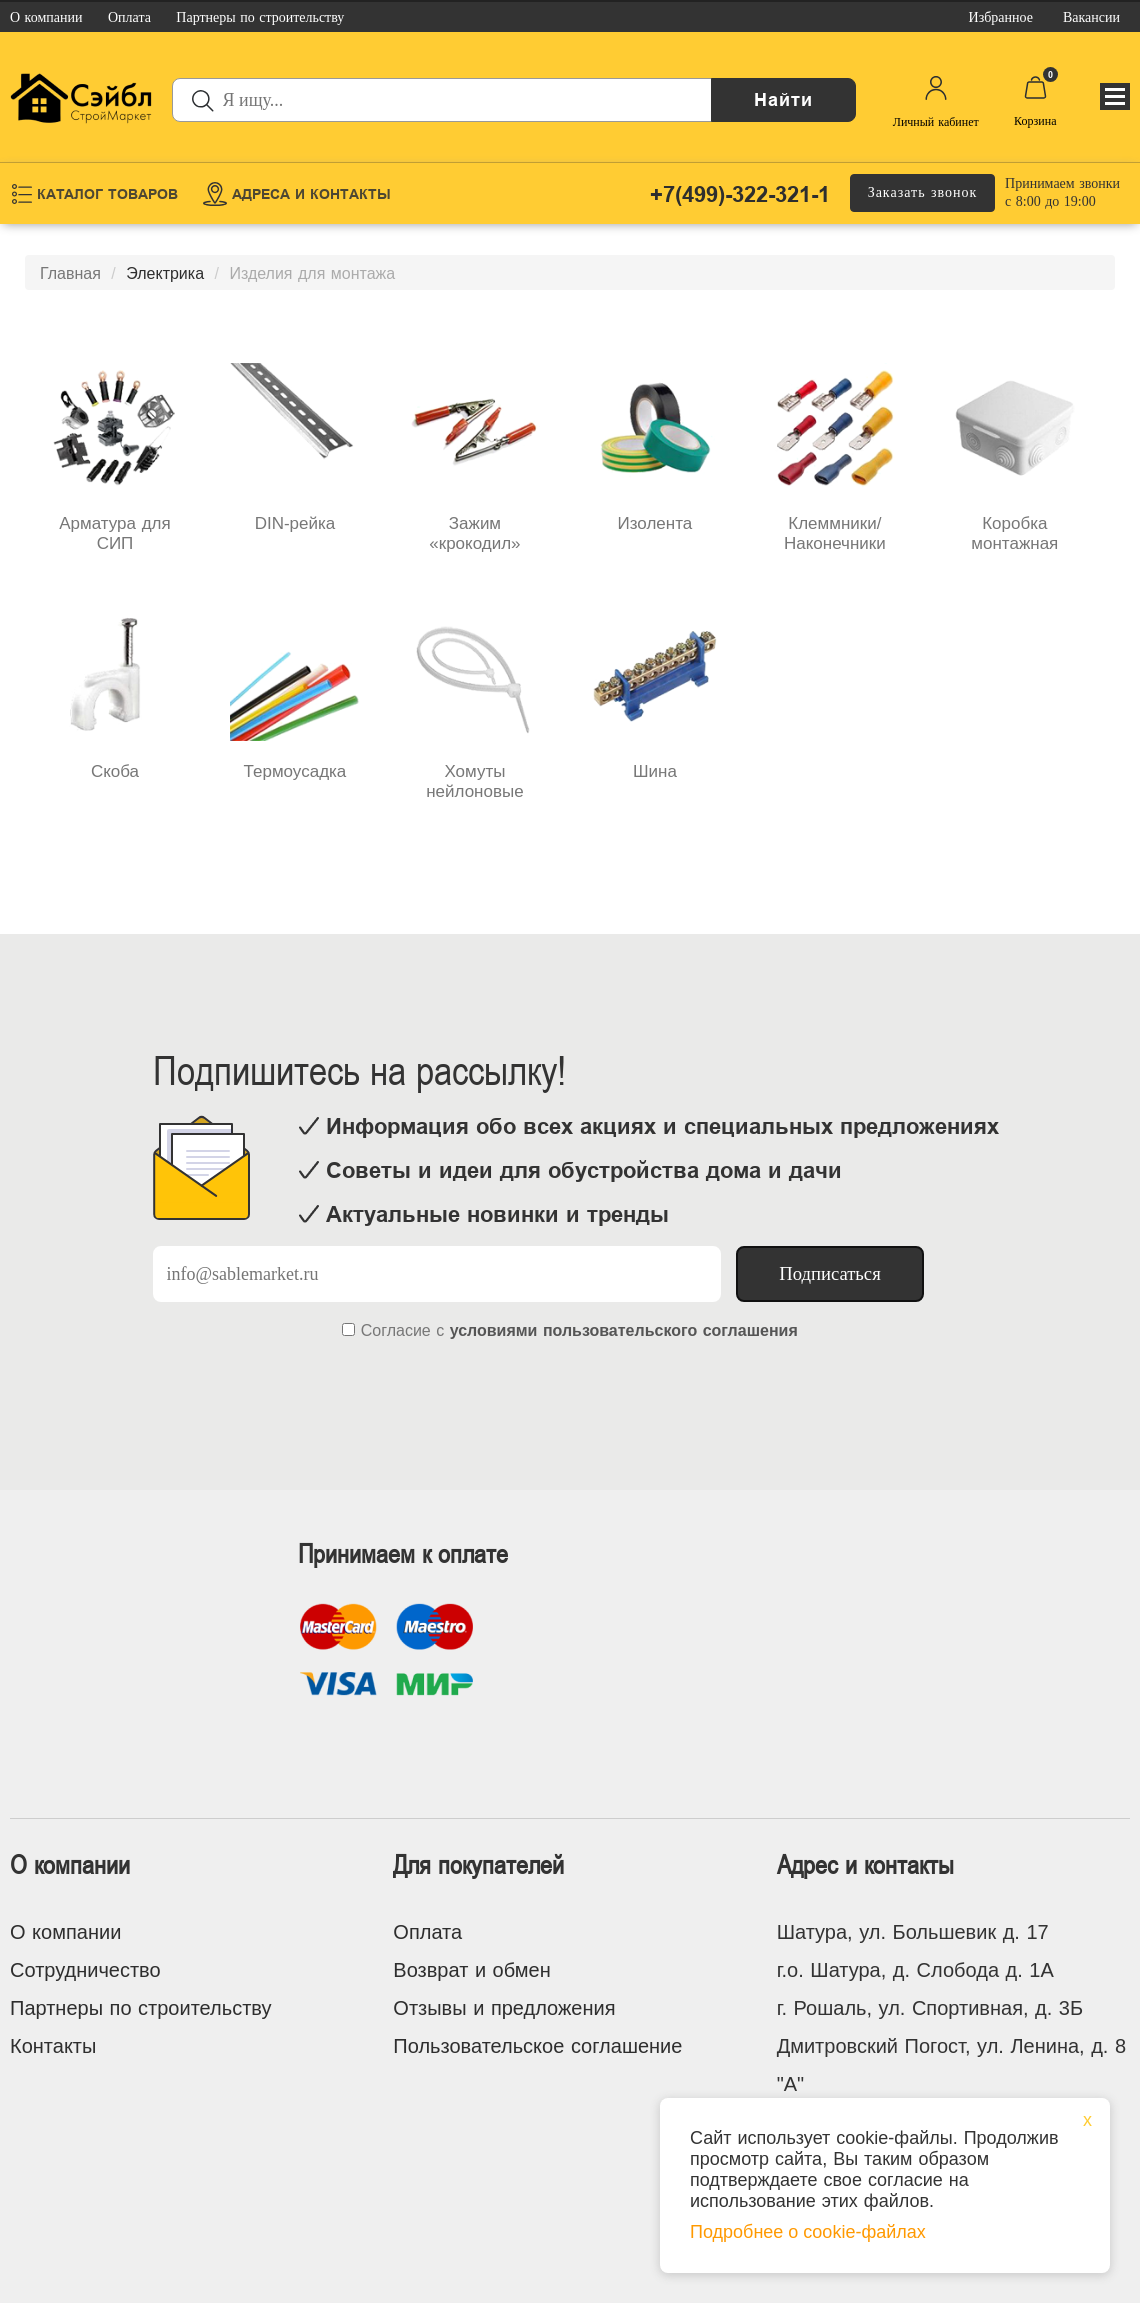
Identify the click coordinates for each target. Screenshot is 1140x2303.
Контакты (53, 2046)
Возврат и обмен (471, 1970)
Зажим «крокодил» (474, 533)
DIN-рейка (295, 523)
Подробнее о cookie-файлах (808, 2232)
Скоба (115, 771)
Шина (655, 771)
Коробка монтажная (1014, 533)
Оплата (427, 1932)
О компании (65, 1932)
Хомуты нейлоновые (474, 781)
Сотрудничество (85, 1970)
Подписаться (830, 1273)
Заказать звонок (923, 192)
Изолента (655, 523)
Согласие (396, 1330)
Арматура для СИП (115, 533)
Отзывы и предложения (504, 2008)
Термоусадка (295, 771)
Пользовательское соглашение (537, 2046)
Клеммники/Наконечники (835, 533)
